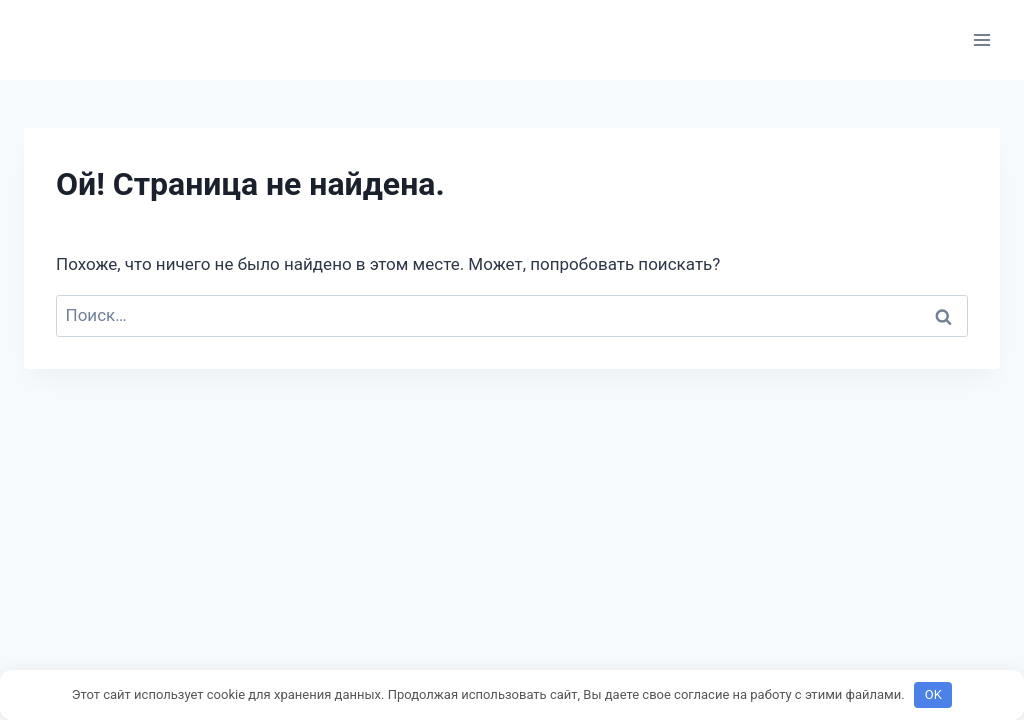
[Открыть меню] (981, 39)
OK (933, 694)
